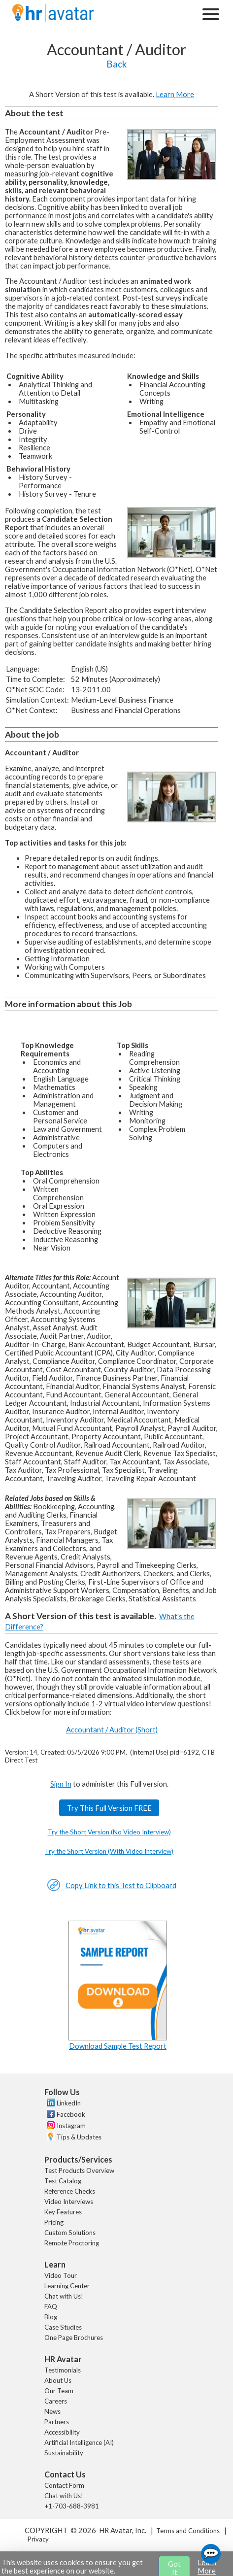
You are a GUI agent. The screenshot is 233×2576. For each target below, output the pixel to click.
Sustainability (63, 2453)
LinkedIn (69, 2103)
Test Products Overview (79, 2170)
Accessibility (62, 2432)
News (52, 2411)
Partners (56, 2422)
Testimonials (62, 2370)
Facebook (71, 2114)
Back (116, 64)
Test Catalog (62, 2181)
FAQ (50, 2306)
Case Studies (63, 2327)
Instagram (71, 2126)
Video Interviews (68, 2201)
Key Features (63, 2212)
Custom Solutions (70, 2233)
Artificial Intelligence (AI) (79, 2442)
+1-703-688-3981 (71, 2506)
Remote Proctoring (71, 2243)
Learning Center (67, 2286)
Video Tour (60, 2275)
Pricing (54, 2222)
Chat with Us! (63, 2296)
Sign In (60, 1784)
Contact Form (64, 2485)
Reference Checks (69, 2191)
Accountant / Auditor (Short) (112, 1730)
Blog (50, 2317)
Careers (55, 2401)
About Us (57, 2380)
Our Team (58, 2391)
